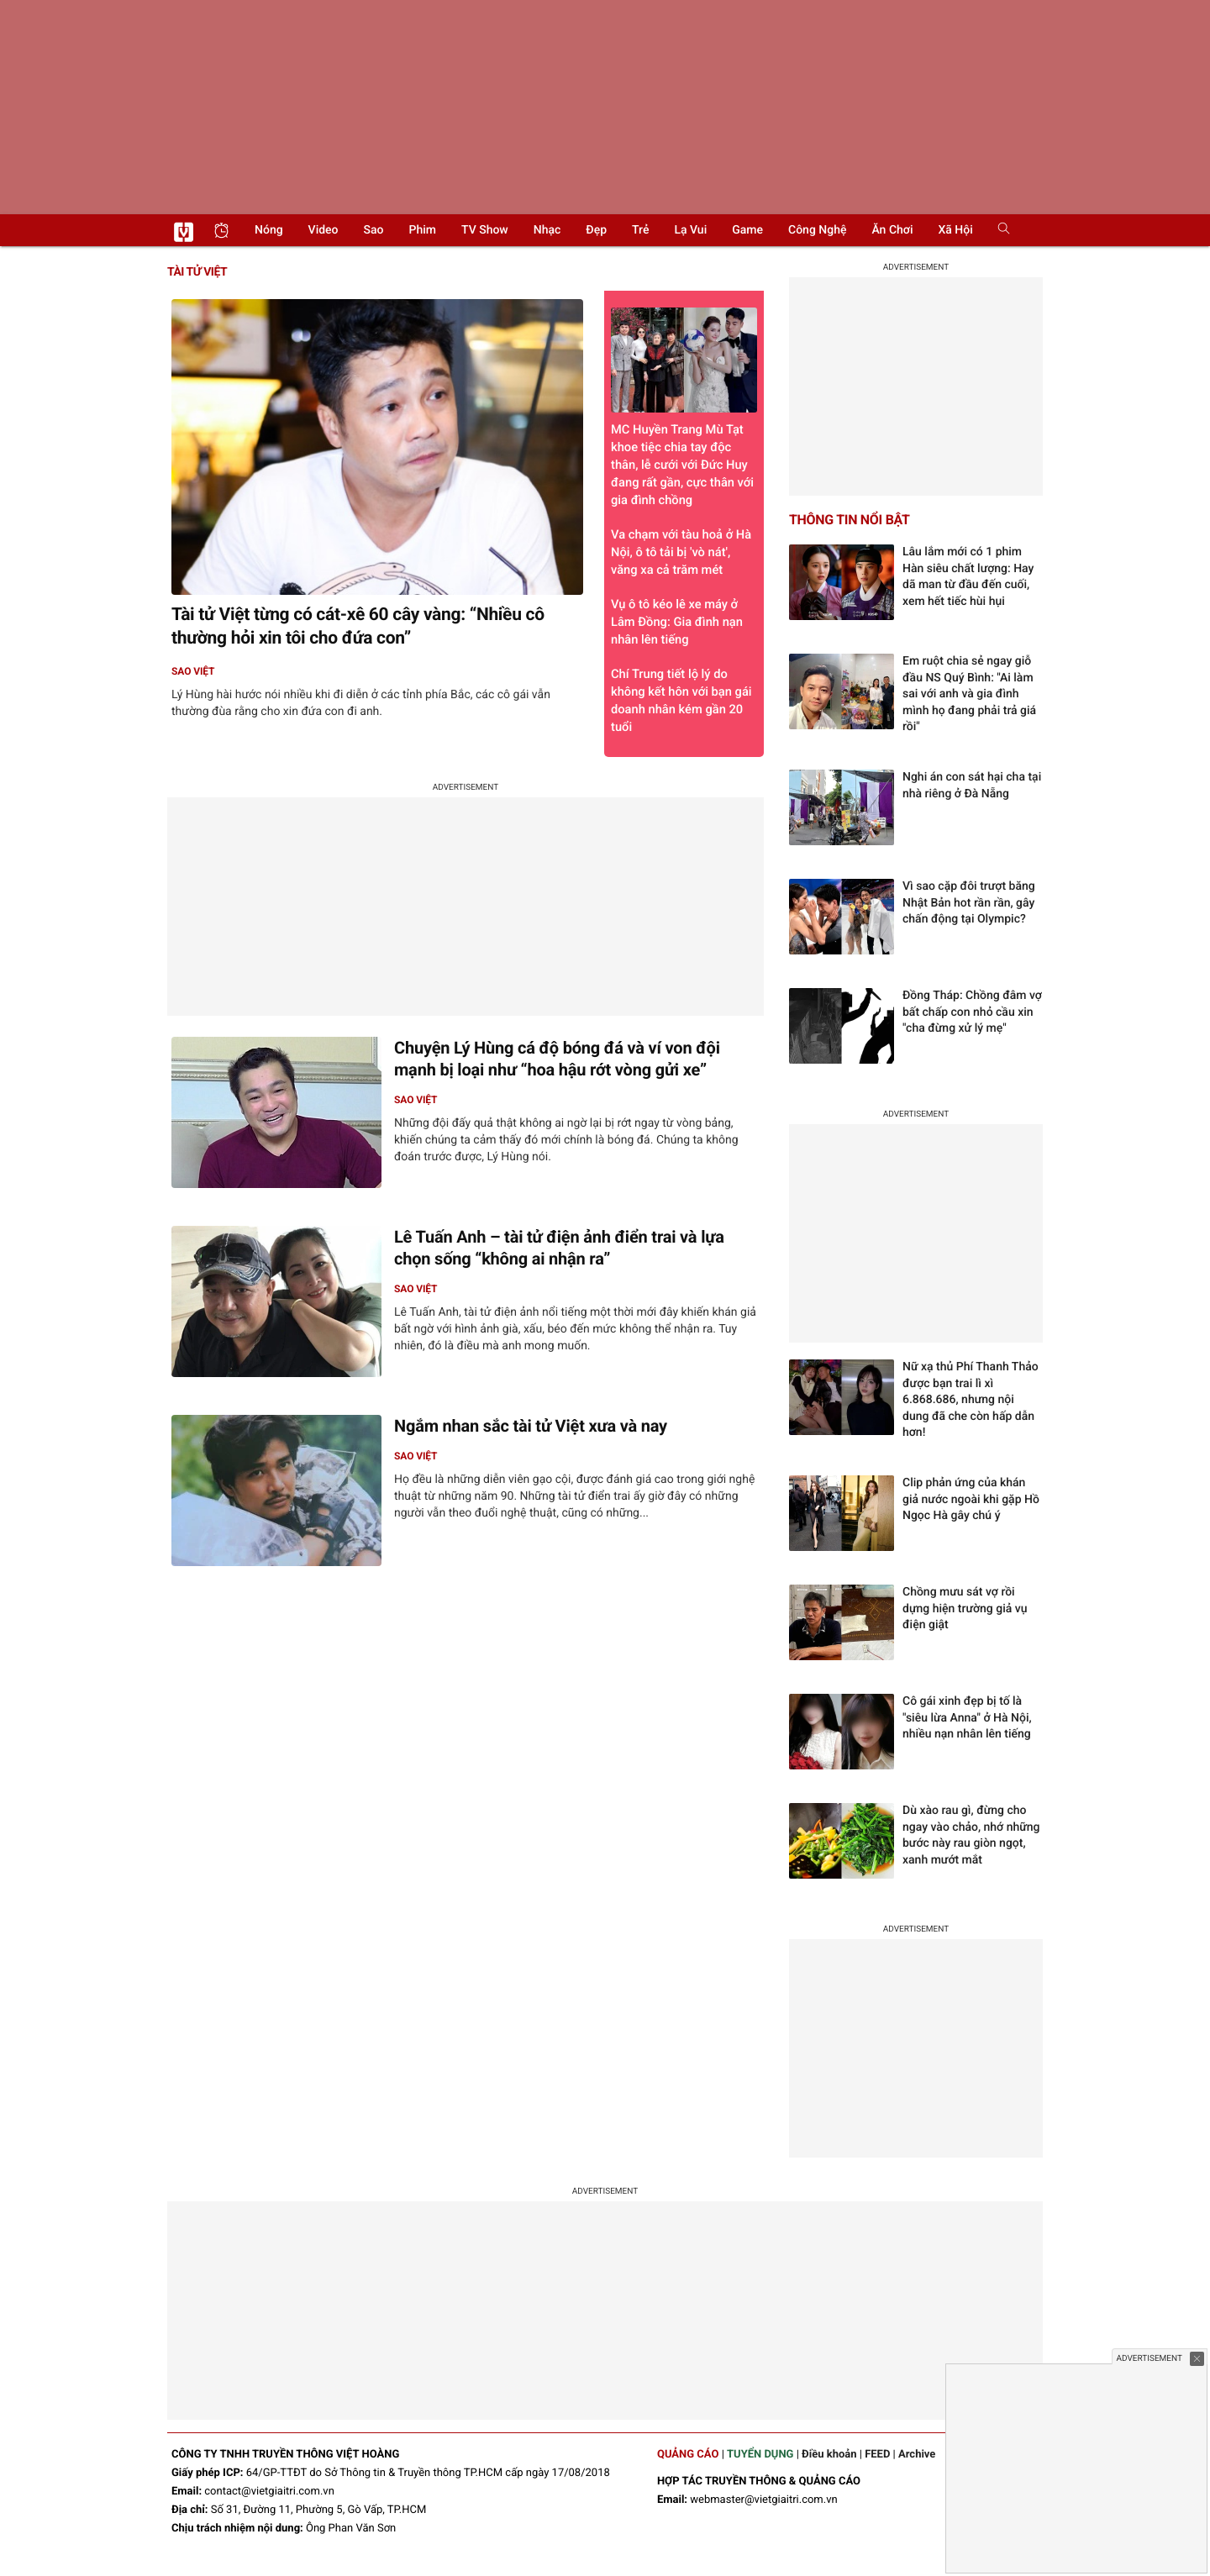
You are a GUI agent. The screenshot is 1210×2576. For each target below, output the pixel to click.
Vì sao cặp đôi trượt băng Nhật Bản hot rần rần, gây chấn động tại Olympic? (968, 903)
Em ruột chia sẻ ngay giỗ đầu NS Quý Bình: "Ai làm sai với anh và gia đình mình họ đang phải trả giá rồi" (969, 694)
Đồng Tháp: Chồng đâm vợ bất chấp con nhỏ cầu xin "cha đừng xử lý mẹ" (972, 1012)
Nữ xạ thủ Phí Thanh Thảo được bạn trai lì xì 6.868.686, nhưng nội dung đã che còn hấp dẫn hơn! (970, 1399)
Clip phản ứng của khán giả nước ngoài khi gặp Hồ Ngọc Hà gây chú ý (970, 1499)
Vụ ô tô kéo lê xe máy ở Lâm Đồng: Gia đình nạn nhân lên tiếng (677, 622)
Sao (374, 230)
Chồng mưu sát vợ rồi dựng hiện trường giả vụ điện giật (965, 1608)
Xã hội (955, 230)
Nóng (269, 230)
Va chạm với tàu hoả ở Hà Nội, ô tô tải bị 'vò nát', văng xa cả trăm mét (681, 552)
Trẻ (640, 230)
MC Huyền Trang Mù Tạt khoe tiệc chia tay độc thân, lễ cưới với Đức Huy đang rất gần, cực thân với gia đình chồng (684, 407)
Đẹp (596, 230)
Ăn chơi (892, 230)
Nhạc (547, 230)
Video (323, 230)
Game (747, 230)
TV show (484, 230)
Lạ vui (690, 230)
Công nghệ (817, 230)
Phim (422, 230)
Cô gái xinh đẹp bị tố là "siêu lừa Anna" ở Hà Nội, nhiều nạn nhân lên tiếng (967, 1718)
